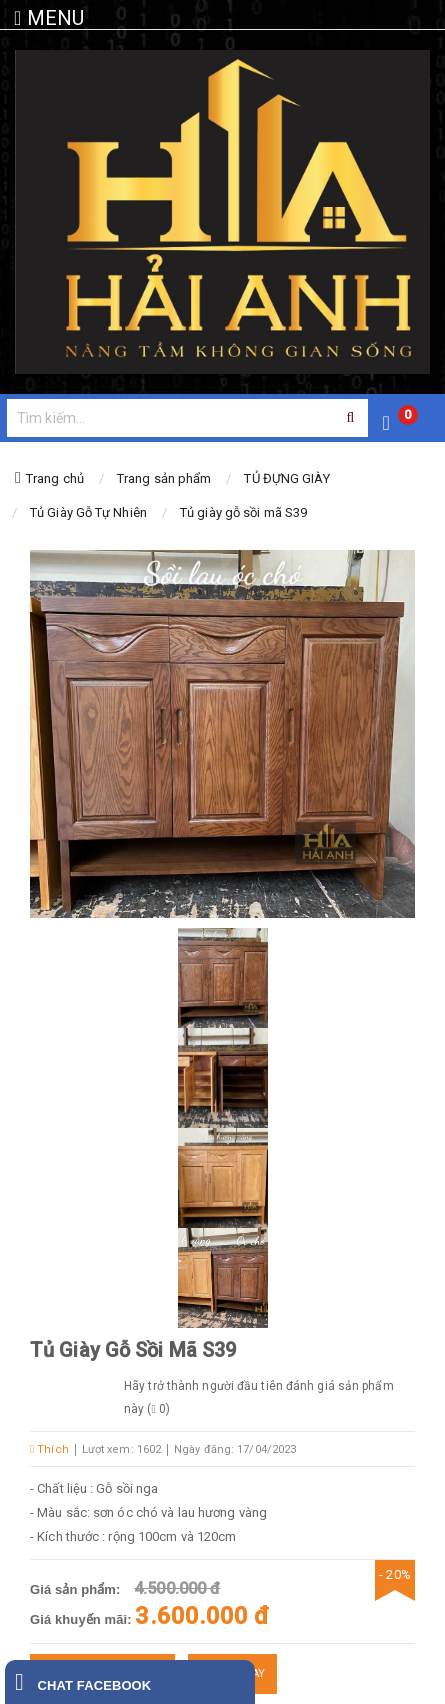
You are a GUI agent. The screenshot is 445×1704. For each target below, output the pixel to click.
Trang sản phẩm (164, 478)
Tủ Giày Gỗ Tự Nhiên (88, 512)
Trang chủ (55, 478)
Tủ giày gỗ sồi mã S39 (243, 512)
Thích (49, 1449)
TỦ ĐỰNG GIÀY (286, 478)
